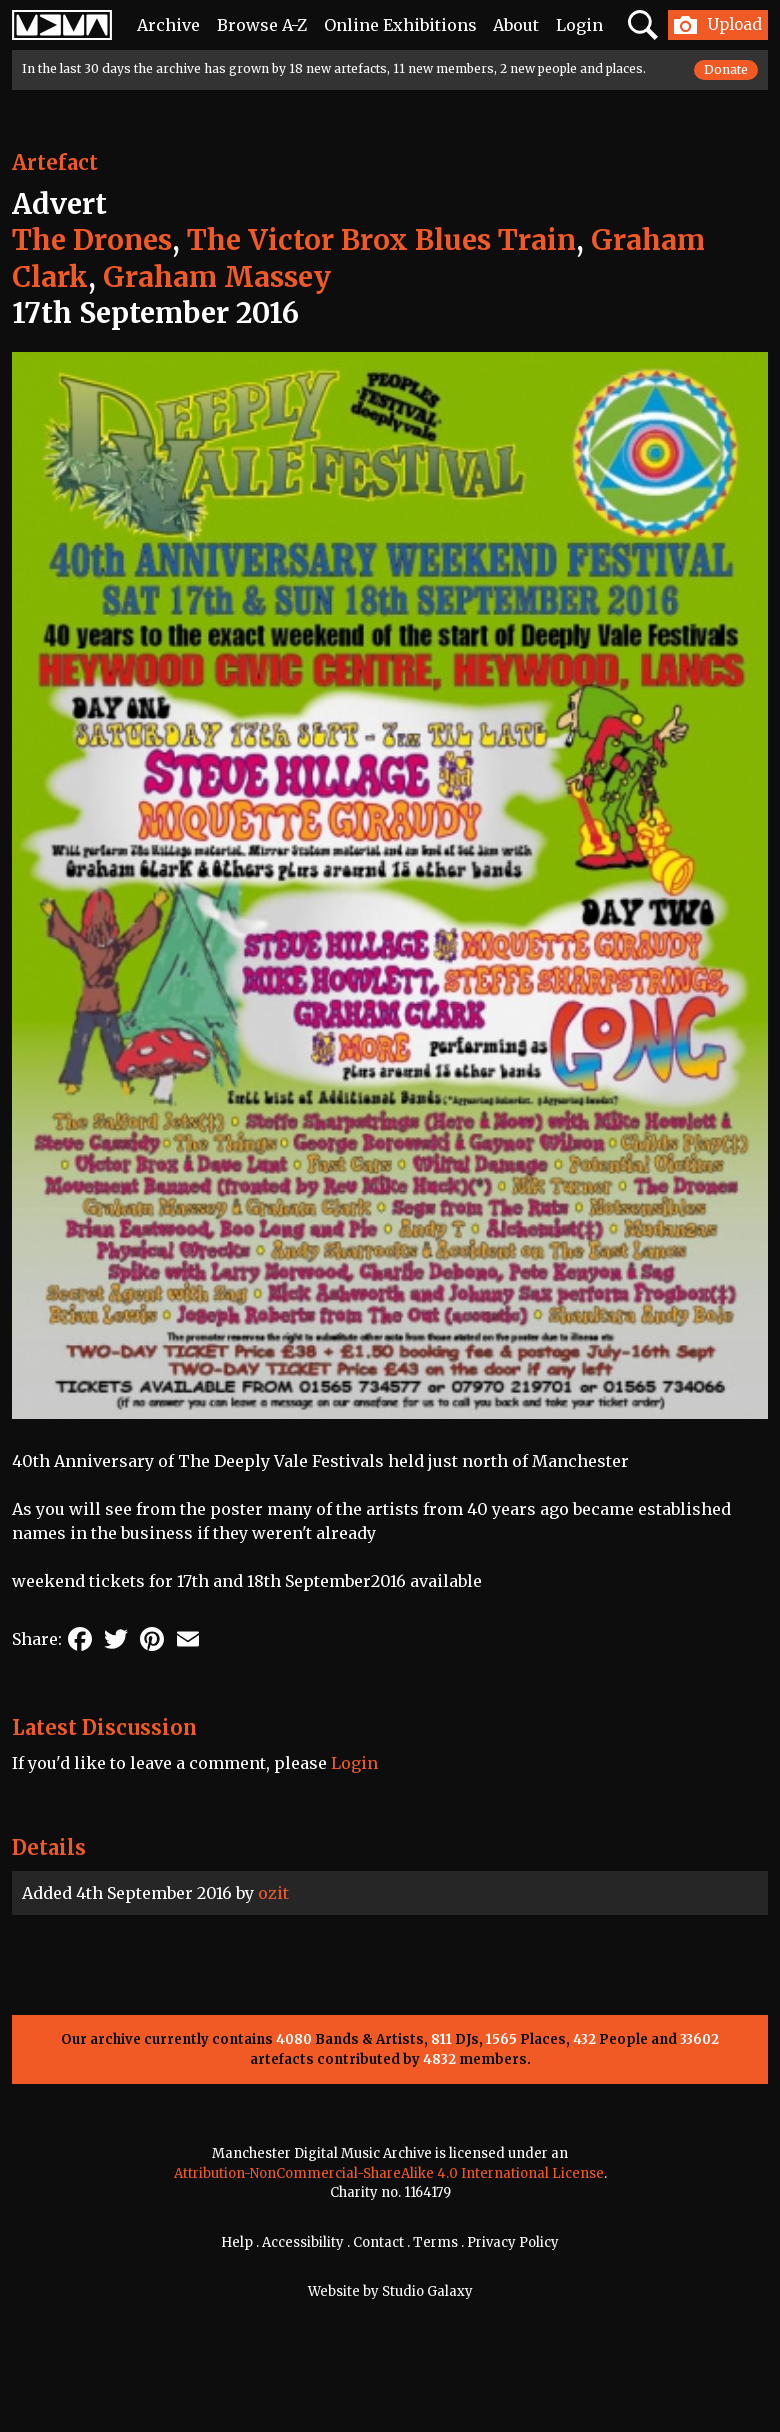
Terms (435, 2242)
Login (579, 25)
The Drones (92, 240)
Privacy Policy (513, 2242)
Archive (168, 25)
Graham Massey (217, 277)
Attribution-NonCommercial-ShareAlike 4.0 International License (389, 2173)
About (516, 25)
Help (237, 2242)
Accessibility (303, 2242)
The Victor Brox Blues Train (381, 240)
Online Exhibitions (400, 25)
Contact (378, 2242)
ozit (273, 1893)
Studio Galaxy (427, 2291)
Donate (726, 69)
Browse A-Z (262, 25)
